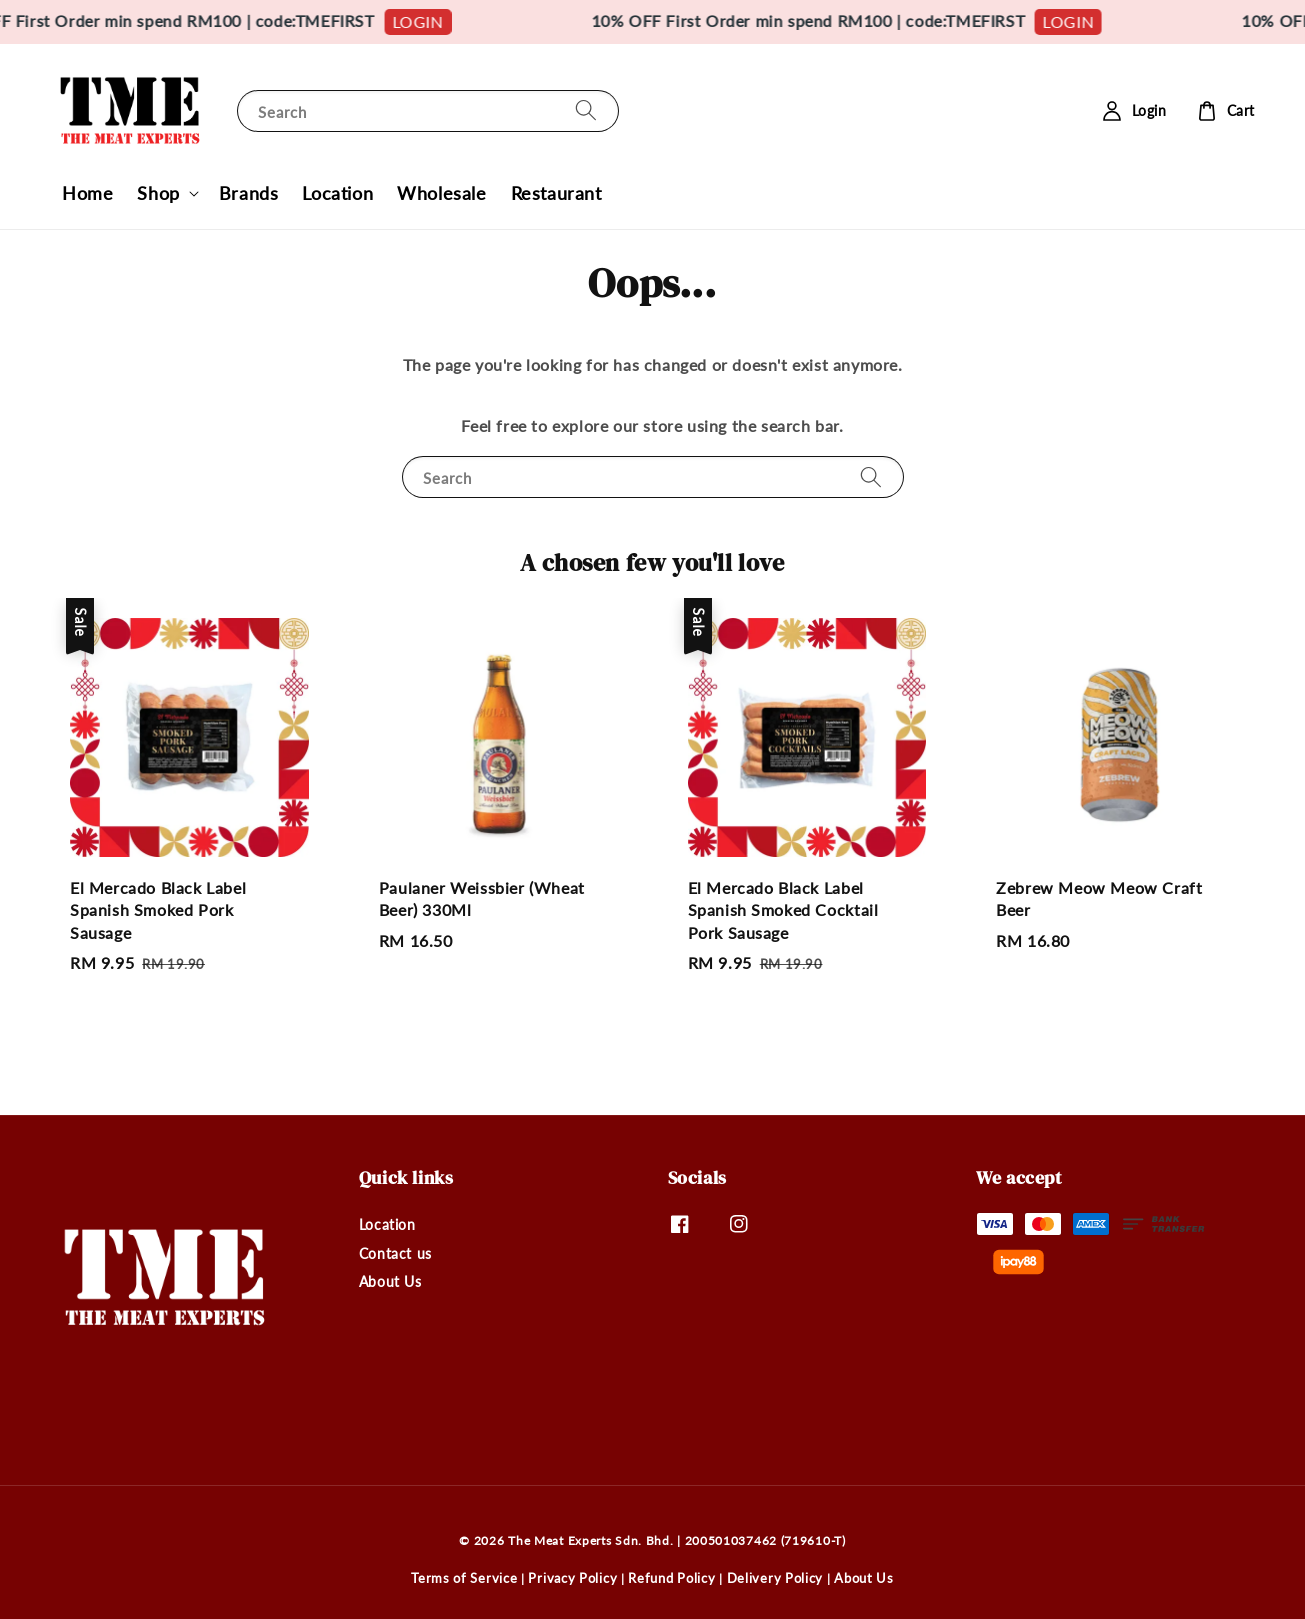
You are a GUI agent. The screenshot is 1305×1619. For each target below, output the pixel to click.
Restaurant (556, 193)
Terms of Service (464, 1578)
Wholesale (441, 193)
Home (87, 193)
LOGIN (440, 21)
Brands (249, 193)
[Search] (586, 110)
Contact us (395, 1253)
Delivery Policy (775, 1578)
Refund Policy (671, 1578)
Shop (158, 193)
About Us (390, 1281)
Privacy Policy (572, 1578)
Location (337, 193)
